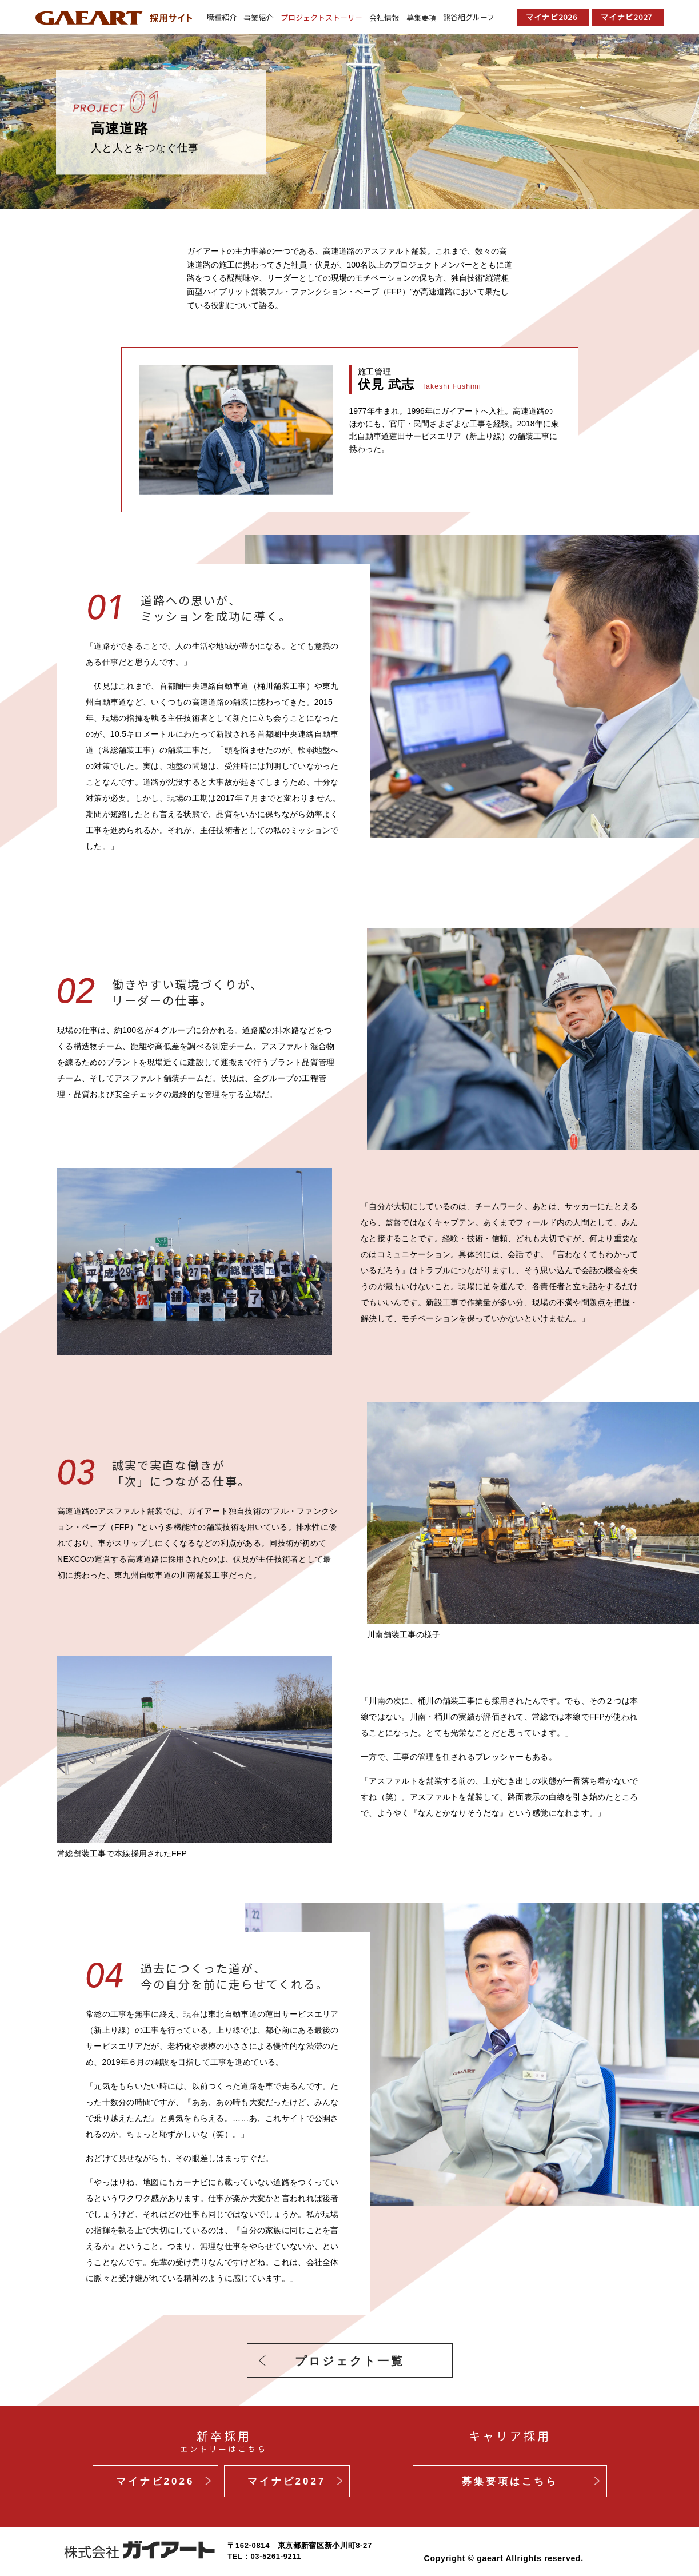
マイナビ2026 (551, 16)
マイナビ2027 (626, 16)
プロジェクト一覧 (350, 2361)
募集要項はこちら (510, 2481)
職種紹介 (222, 16)
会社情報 (384, 17)
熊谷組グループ (468, 16)
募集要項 (421, 17)
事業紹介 (258, 17)
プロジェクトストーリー (321, 17)
